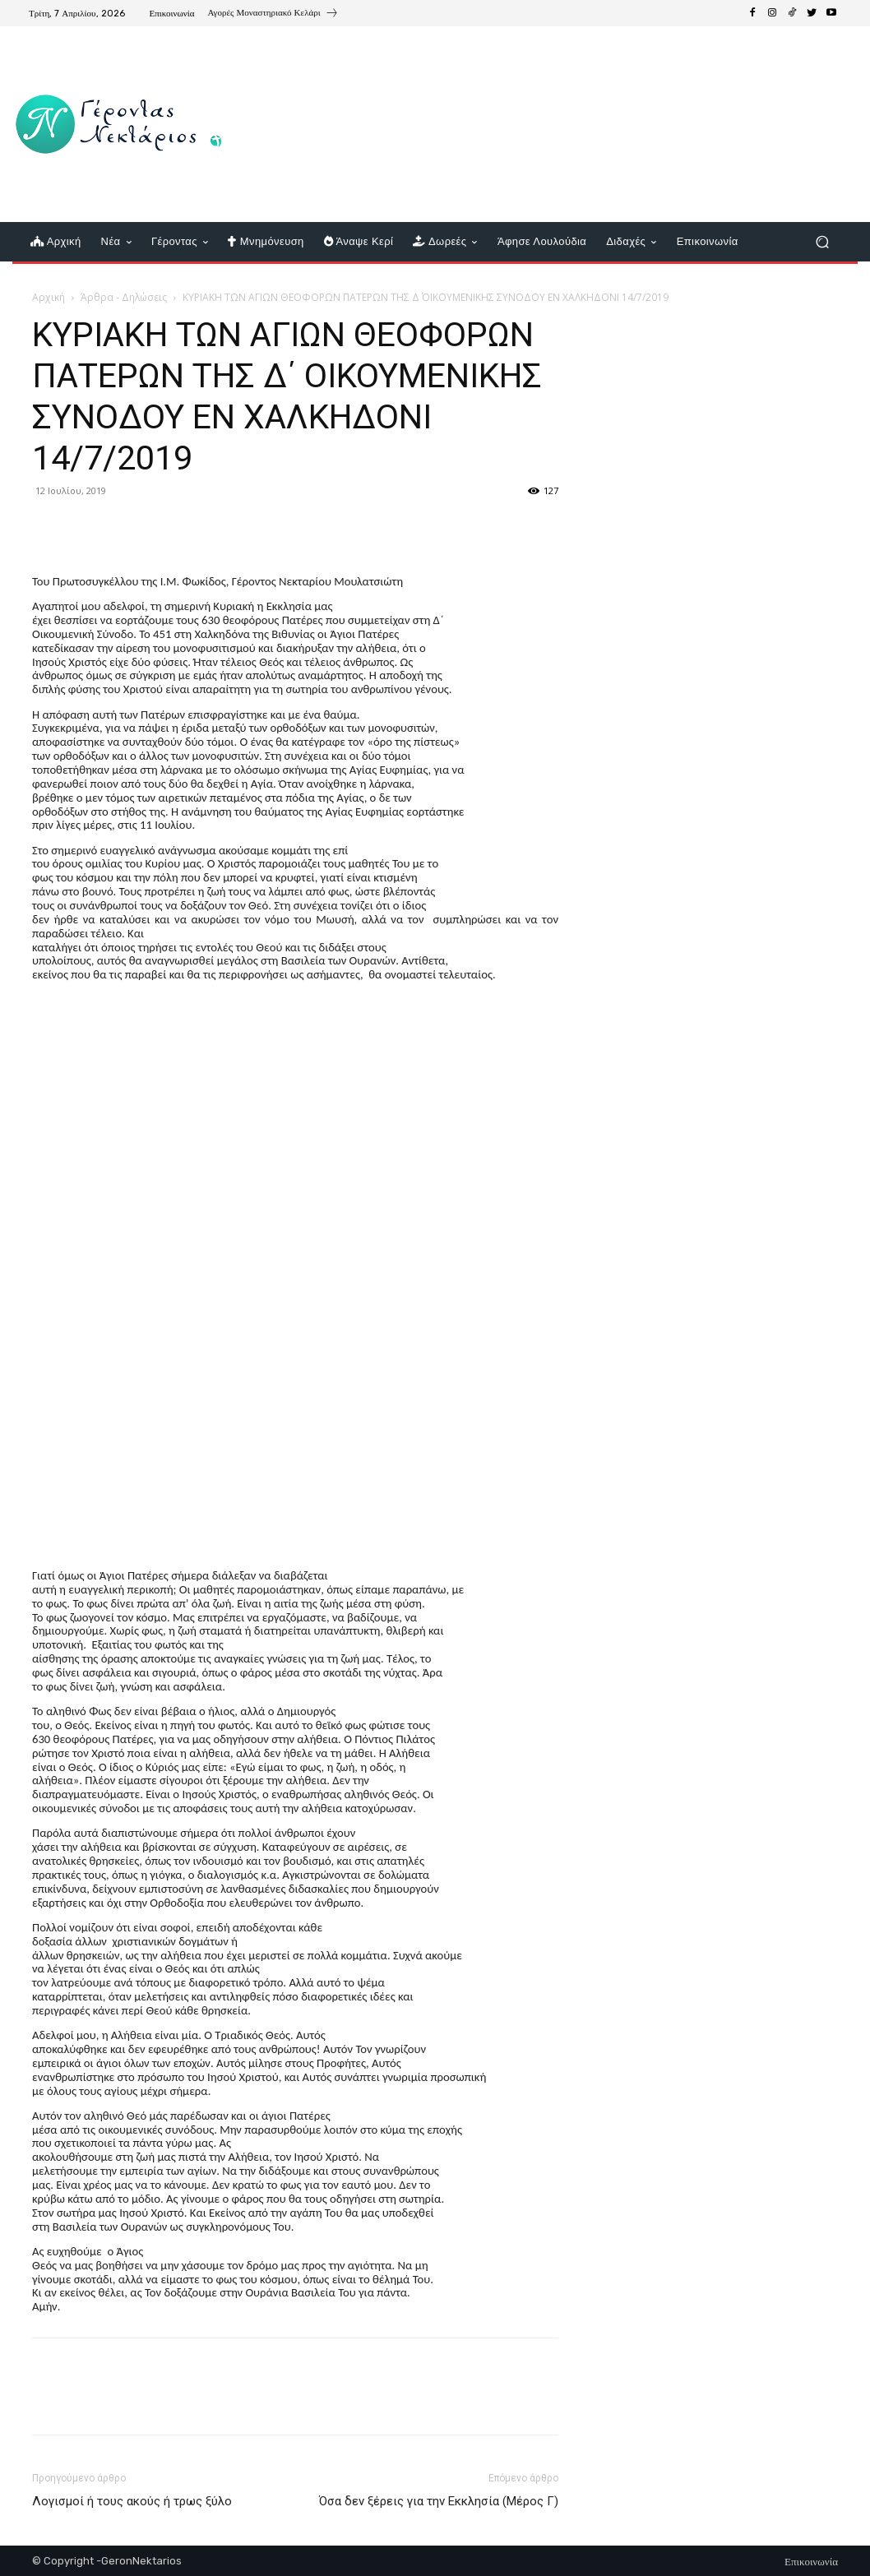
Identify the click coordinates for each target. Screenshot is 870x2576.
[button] (822, 242)
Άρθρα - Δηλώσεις (124, 297)
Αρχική (48, 297)
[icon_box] (272, 15)
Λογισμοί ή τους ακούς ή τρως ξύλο (132, 2501)
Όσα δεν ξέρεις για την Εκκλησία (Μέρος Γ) (438, 2501)
